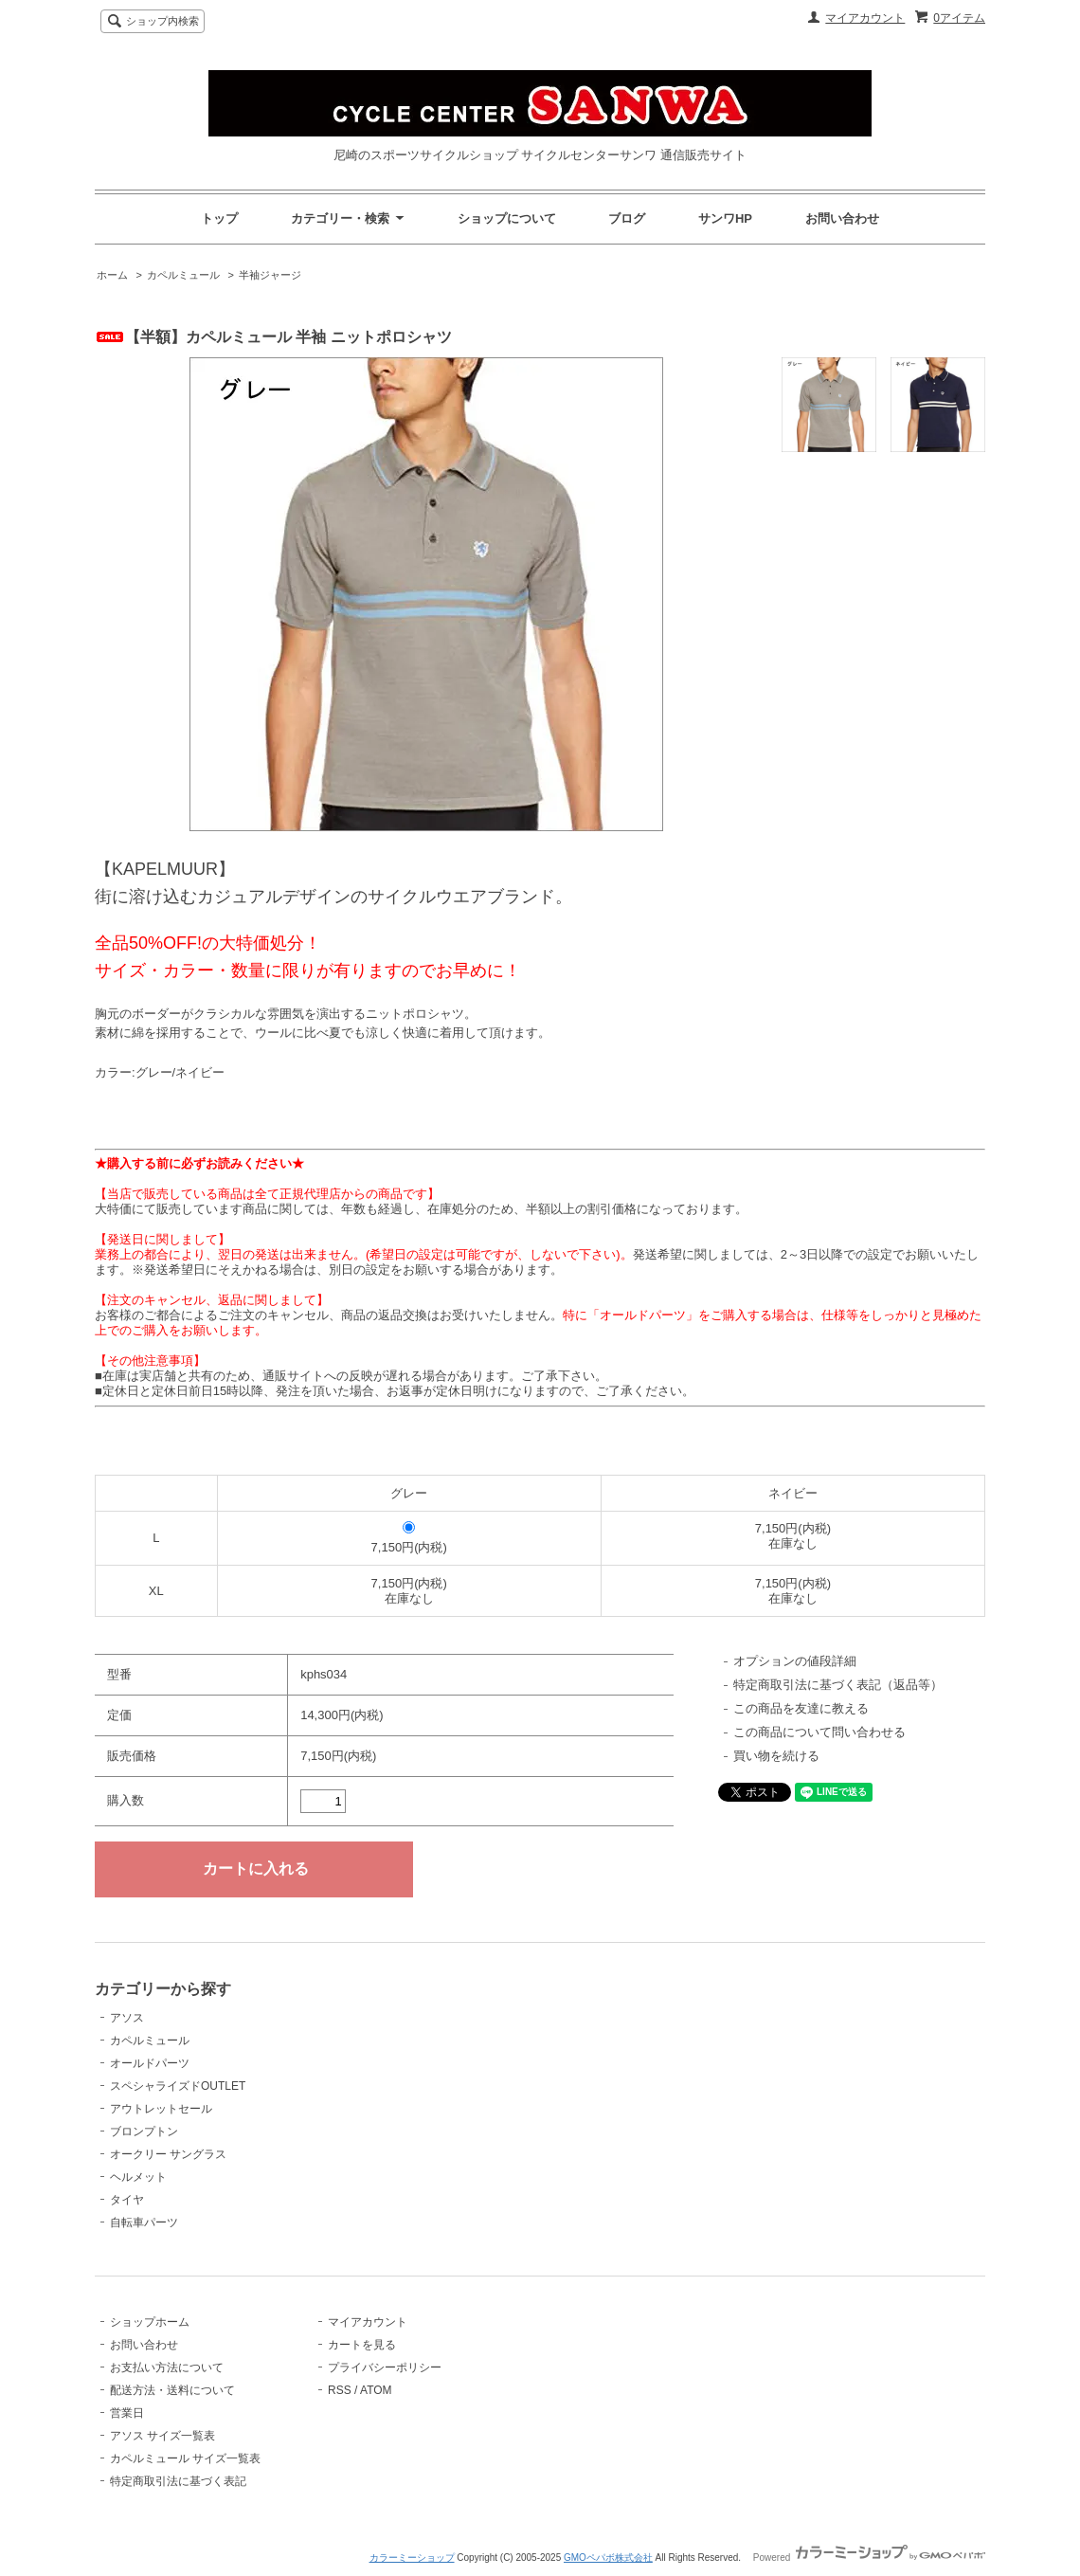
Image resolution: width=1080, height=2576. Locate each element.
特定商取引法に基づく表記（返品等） (838, 1685)
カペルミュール (183, 275)
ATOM (376, 2390)
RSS (339, 2390)
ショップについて (507, 218)
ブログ (626, 218)
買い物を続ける (776, 1756)
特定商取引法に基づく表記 (178, 2481)
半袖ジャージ (270, 275)
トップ (219, 218)
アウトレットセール (161, 2108)
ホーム (112, 275)
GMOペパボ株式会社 (608, 2557)
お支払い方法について (167, 2367)
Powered (869, 2557)
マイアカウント (865, 18)
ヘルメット (138, 2177)
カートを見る (362, 2344)
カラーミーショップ (412, 2557)
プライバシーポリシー (384, 2367)
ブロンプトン (144, 2131)
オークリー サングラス (168, 2154)
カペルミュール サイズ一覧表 (185, 2458)
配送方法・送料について (172, 2390)
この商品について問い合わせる (819, 1732)
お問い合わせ (842, 218)
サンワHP (725, 218)
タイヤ (127, 2199)
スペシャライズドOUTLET (177, 2086)
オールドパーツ (149, 2063)
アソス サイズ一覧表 (162, 2435)
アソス (127, 2017)
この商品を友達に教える (801, 1708)
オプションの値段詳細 (794, 1661)
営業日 (127, 2413)
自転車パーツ (144, 2222)
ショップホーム (149, 2322)
